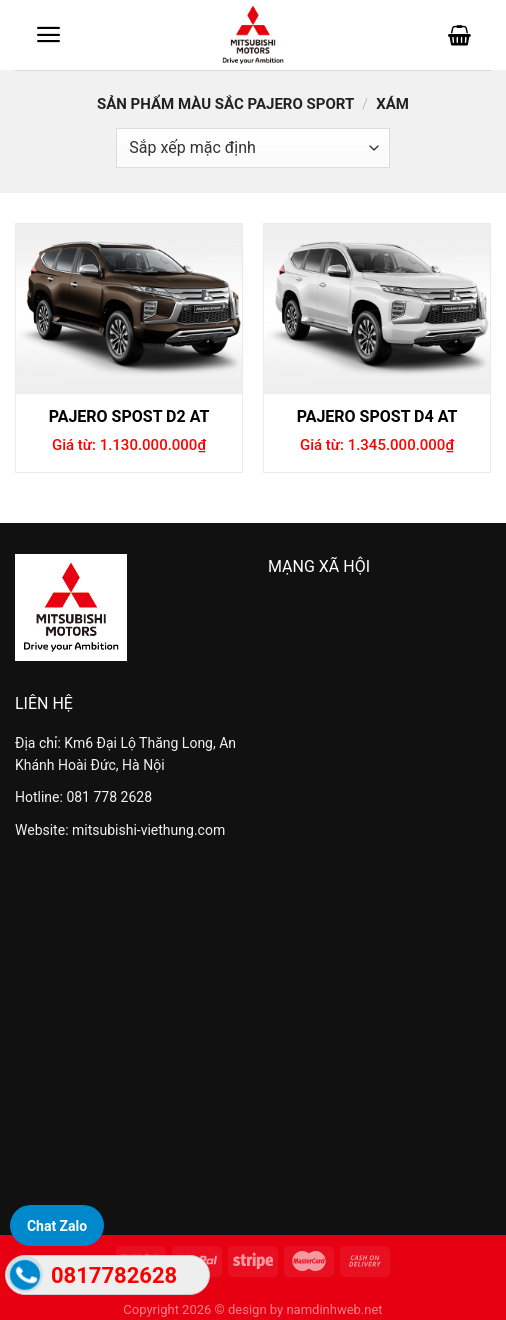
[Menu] (49, 34)
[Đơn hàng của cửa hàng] (252, 148)
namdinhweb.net (334, 1309)
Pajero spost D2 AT (129, 416)
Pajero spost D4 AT (377, 416)
